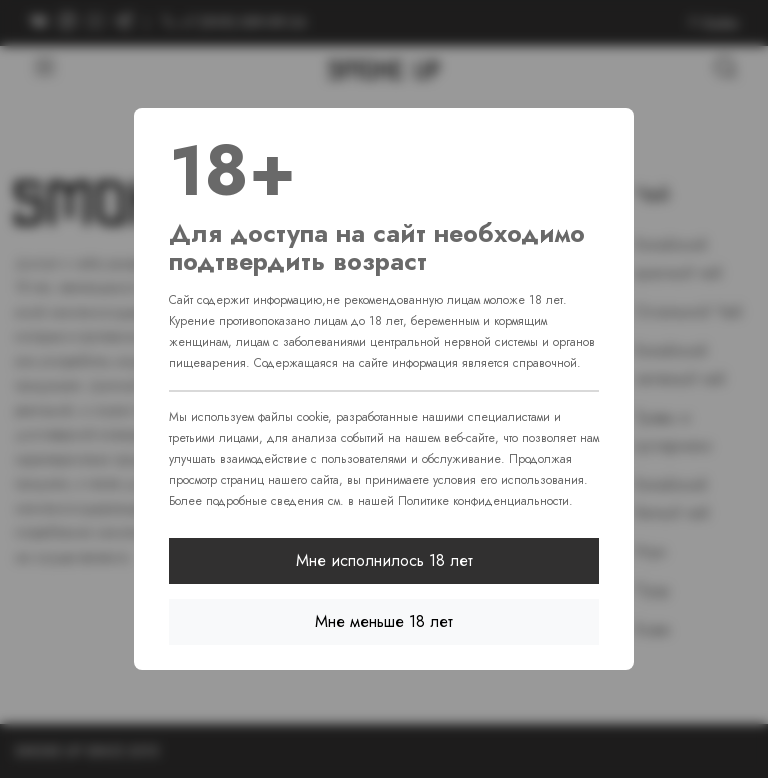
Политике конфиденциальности (483, 501)
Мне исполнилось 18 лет (384, 560)
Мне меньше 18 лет (384, 621)
